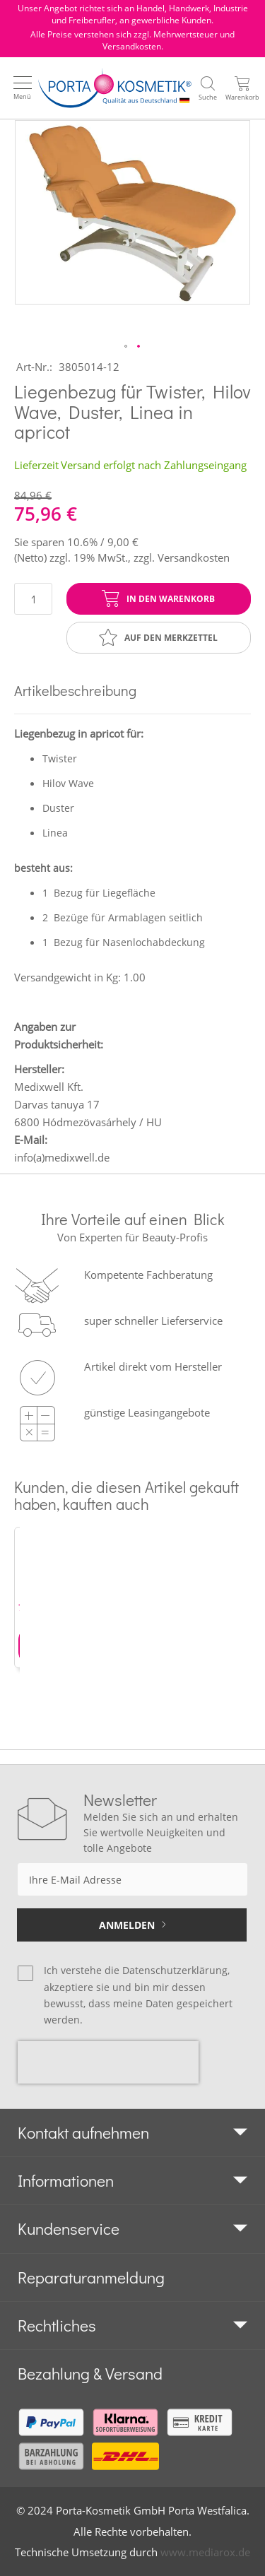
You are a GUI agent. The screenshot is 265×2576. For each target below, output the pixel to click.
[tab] (132, 2133)
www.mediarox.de (205, 2552)
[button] (126, 347)
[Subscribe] (132, 1925)
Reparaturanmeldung (91, 2277)
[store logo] (115, 88)
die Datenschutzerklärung (166, 1970)
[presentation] (108, 2062)
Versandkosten (194, 557)
